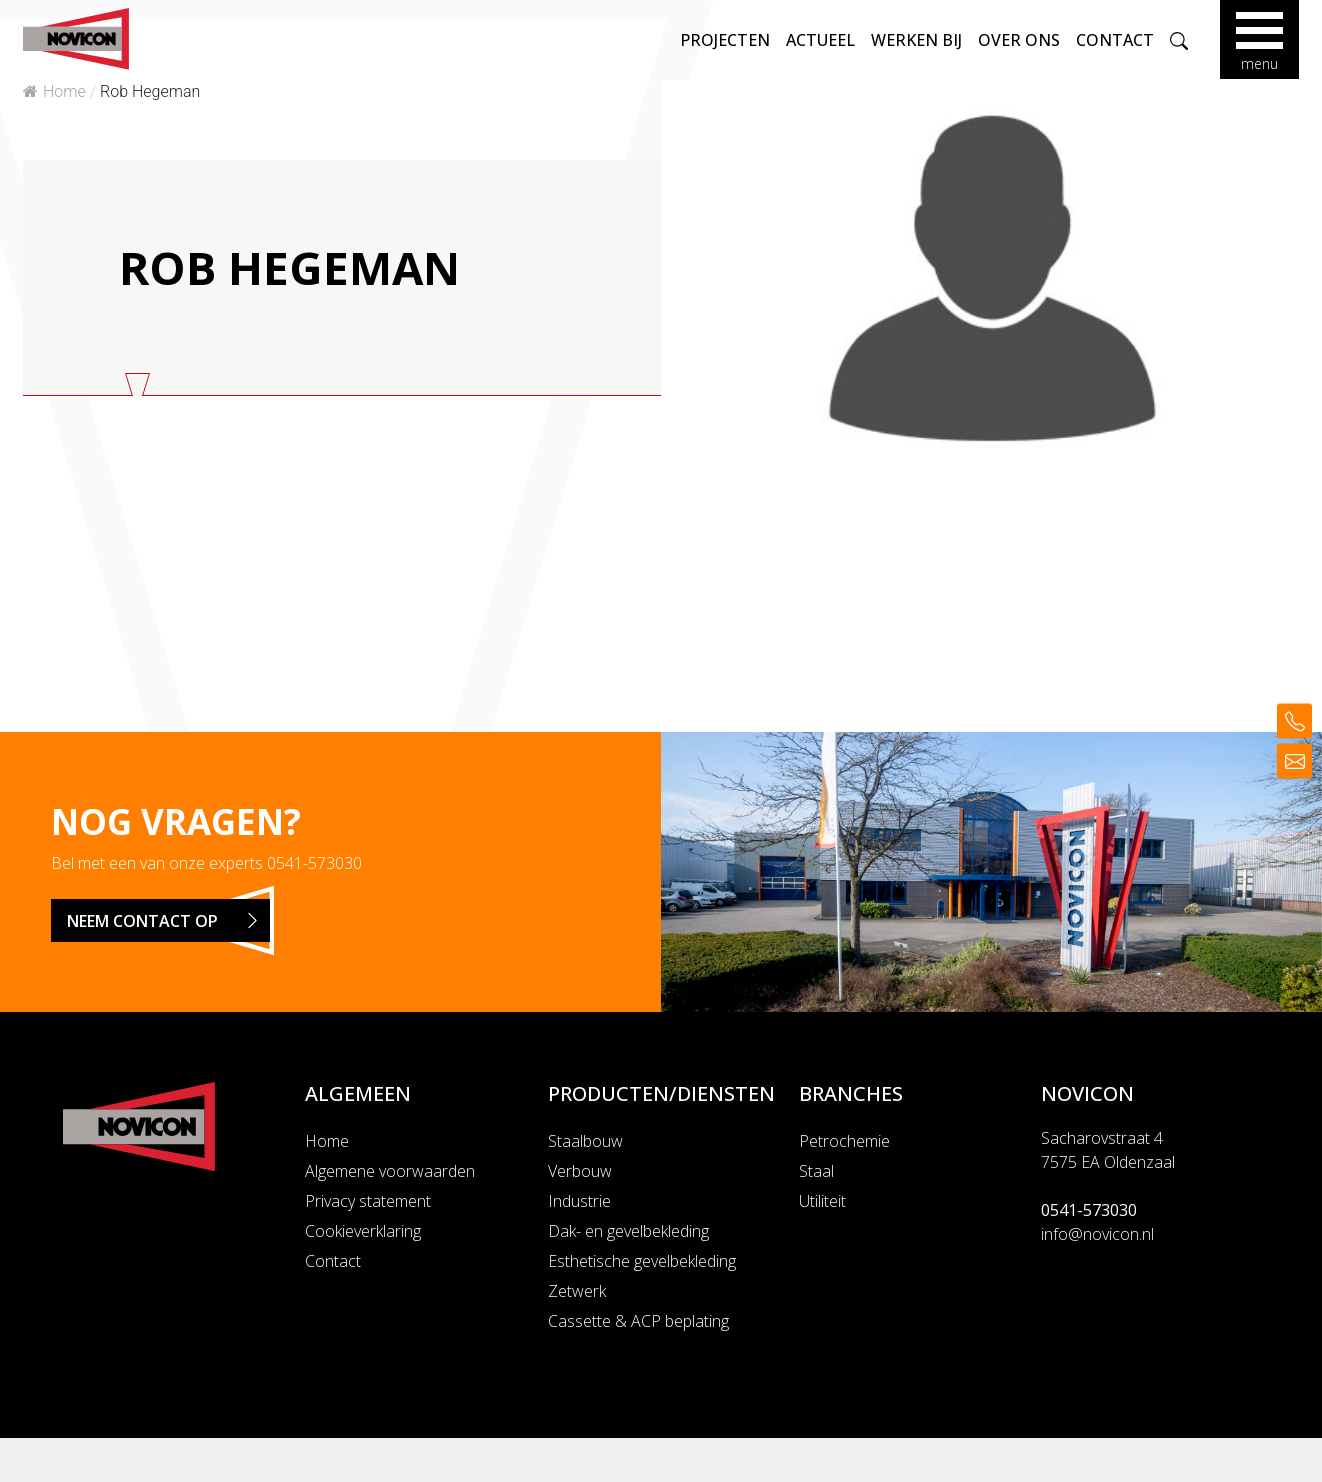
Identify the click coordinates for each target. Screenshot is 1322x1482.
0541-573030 (314, 863)
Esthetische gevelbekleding (642, 1261)
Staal (816, 1171)
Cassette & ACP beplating (638, 1321)
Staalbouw (585, 1141)
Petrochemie (844, 1141)
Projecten (724, 40)
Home (54, 91)
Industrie (579, 1201)
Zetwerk (577, 1291)
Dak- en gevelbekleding (628, 1231)
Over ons (1018, 40)
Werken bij (915, 40)
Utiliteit (822, 1201)
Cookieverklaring (363, 1231)
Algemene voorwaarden (390, 1171)
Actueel (819, 40)
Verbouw (580, 1171)
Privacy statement (368, 1201)
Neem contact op (168, 920)
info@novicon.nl (1097, 1234)
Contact (1114, 40)
